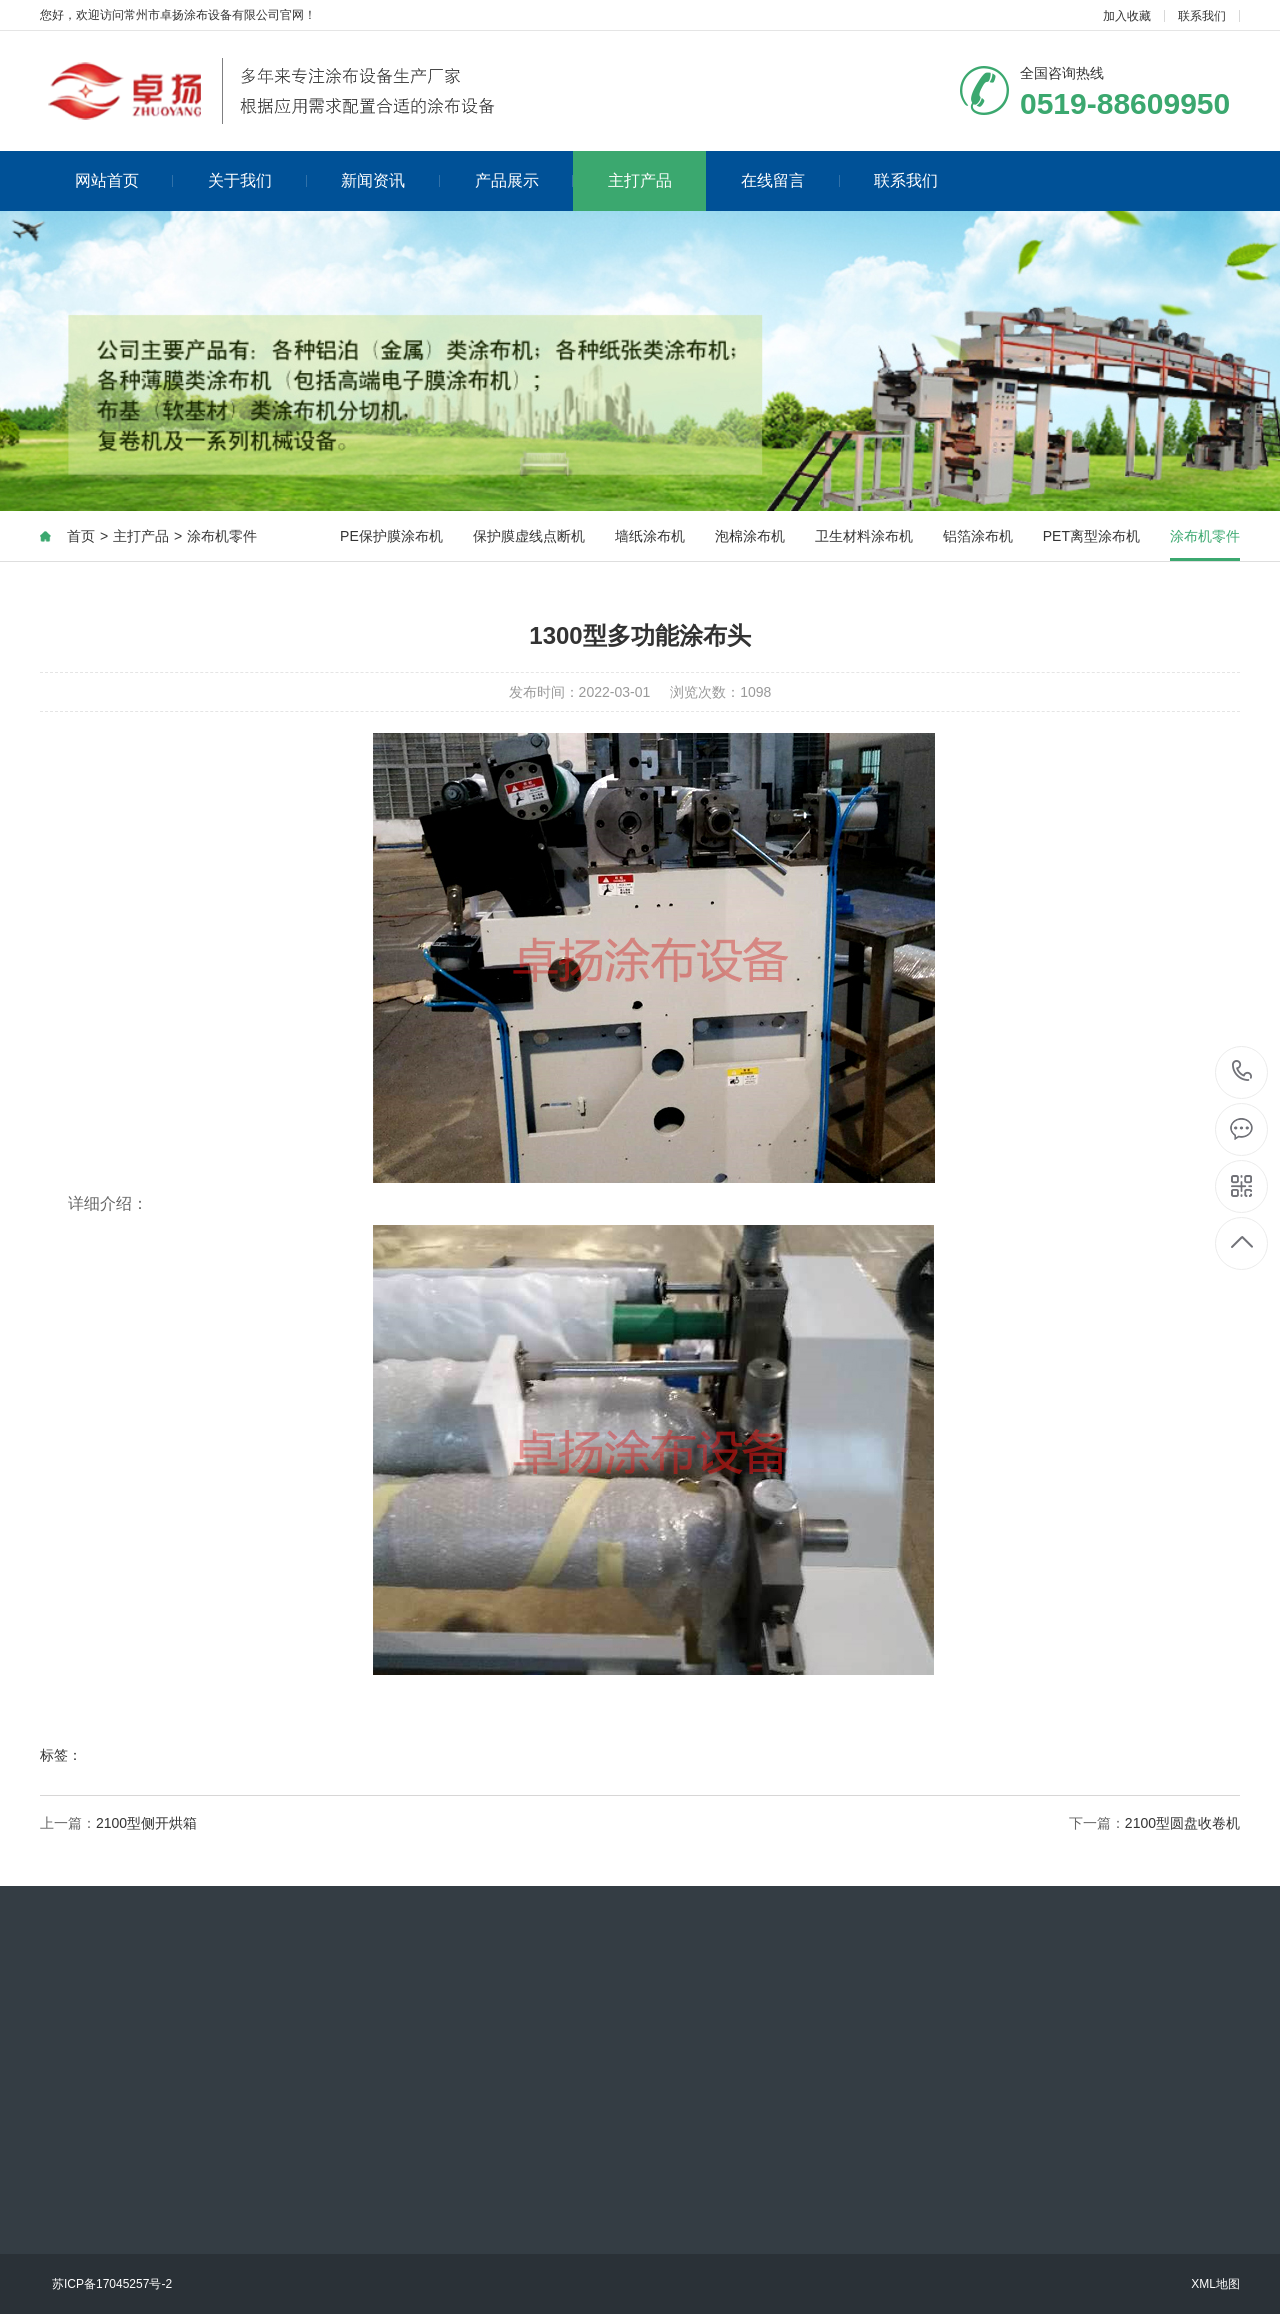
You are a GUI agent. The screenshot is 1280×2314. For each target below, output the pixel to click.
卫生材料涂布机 (864, 536)
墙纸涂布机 (650, 536)
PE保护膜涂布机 (391, 536)
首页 (81, 536)
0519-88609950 (1242, 1072)
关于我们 (257, 180)
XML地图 (1215, 2284)
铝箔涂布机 (978, 536)
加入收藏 (1127, 16)
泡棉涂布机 (750, 536)
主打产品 (640, 180)
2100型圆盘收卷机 (1182, 1823)
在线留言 (790, 180)
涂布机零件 (222, 536)
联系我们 (1202, 16)
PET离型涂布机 (1091, 536)
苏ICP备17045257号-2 (112, 2284)
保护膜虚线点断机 (529, 536)
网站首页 (124, 180)
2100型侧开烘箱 (146, 1823)
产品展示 (524, 180)
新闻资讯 (390, 180)
